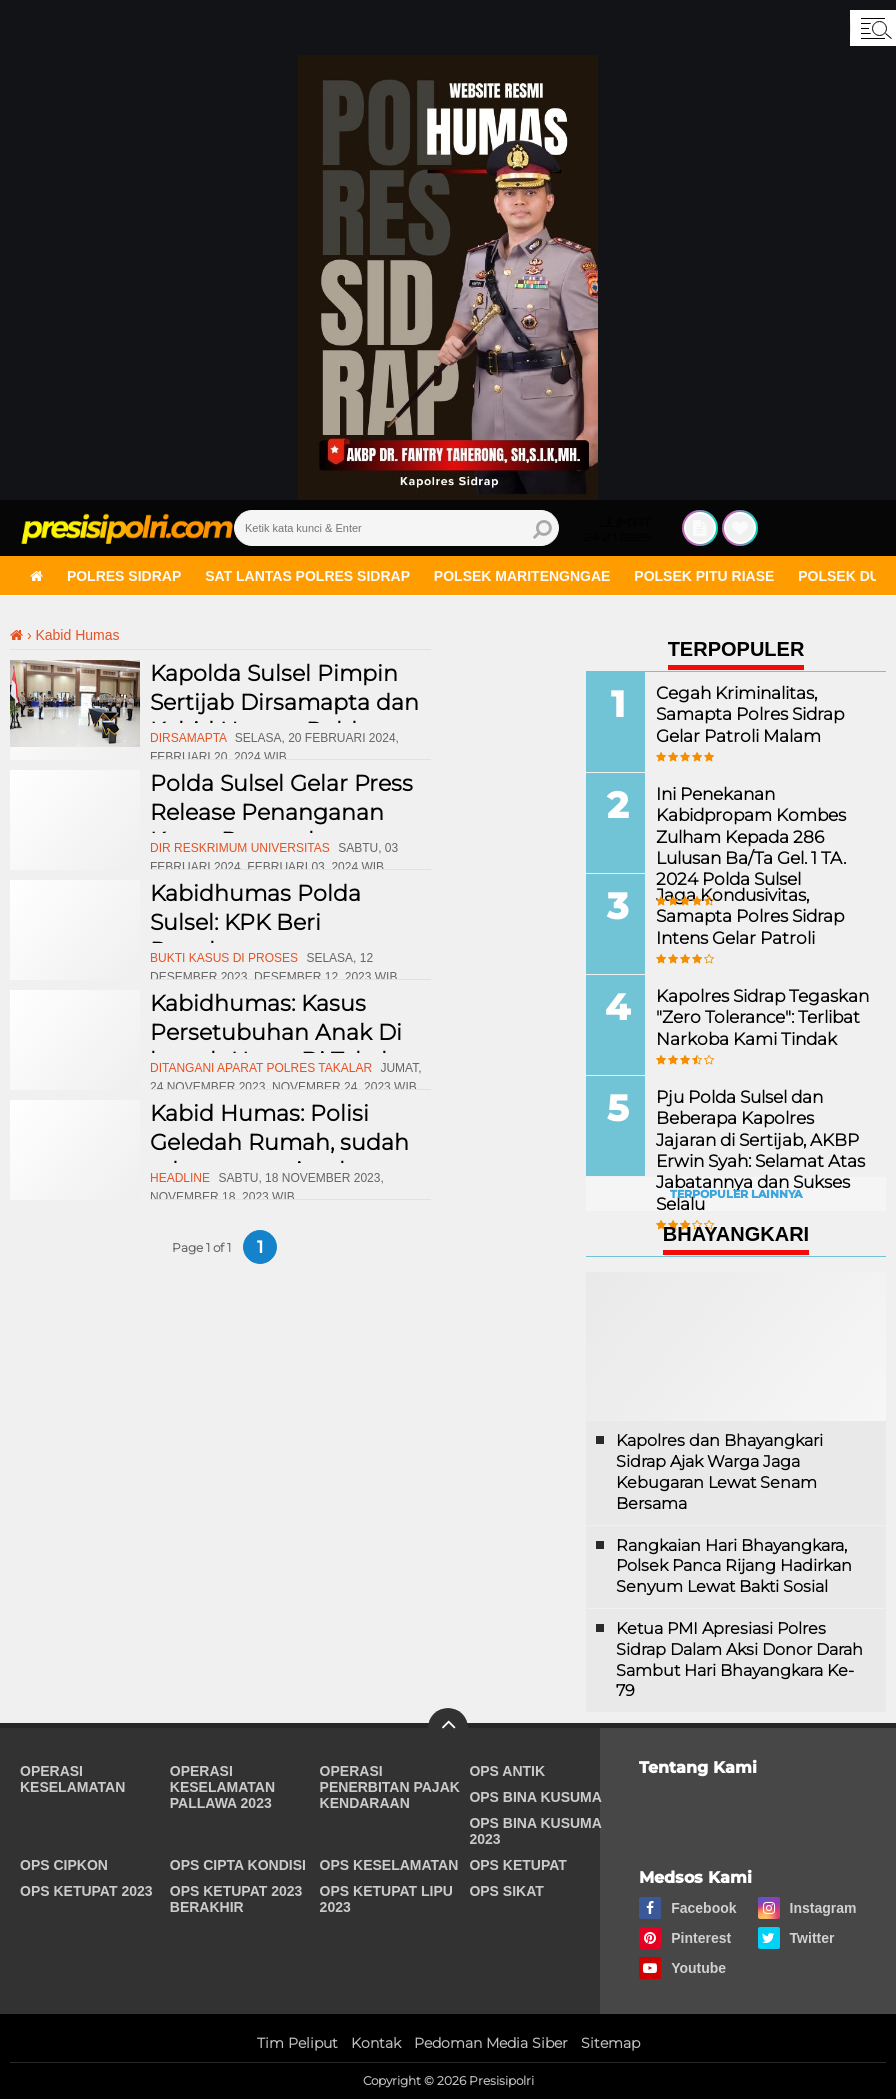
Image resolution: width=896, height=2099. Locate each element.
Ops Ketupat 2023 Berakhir (236, 1899)
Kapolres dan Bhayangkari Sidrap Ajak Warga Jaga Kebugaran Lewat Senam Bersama (719, 1471)
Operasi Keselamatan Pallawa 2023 (222, 1787)
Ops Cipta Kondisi (238, 1865)
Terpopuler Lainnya (736, 1194)
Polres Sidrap (124, 576)
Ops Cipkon (64, 1865)
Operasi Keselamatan (72, 1779)
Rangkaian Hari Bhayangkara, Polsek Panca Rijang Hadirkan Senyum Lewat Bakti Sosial (734, 1566)
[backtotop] (448, 1728)
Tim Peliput (297, 2043)
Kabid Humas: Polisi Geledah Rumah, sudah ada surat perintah (279, 1142)
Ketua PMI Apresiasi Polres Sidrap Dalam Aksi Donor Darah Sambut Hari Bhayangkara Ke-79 (739, 1659)
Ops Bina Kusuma (535, 1797)
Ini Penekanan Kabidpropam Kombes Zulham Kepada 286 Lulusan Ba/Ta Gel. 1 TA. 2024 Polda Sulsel (746, 834)
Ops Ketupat (518, 1865)
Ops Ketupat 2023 (86, 1891)
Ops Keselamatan (389, 1865)
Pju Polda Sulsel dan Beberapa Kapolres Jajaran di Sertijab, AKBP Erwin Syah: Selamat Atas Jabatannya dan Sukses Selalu (760, 1147)
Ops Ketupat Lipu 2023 (386, 1899)
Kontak (376, 2043)
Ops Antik (507, 1771)
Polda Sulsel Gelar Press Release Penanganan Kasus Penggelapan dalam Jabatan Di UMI (281, 826)
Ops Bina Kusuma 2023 (535, 1831)
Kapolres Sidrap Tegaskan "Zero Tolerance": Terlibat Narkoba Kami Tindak (757, 1015)
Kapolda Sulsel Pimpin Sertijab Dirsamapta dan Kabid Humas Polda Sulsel (284, 716)
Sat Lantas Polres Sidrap (307, 576)
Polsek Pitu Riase (704, 576)
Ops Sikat (506, 1891)
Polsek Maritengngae (522, 576)
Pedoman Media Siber (491, 2043)
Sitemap (610, 2043)
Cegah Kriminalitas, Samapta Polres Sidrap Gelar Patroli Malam (745, 712)
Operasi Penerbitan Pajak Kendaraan (390, 1787)
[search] (396, 528)
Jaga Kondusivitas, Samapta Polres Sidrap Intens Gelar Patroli (745, 914)
